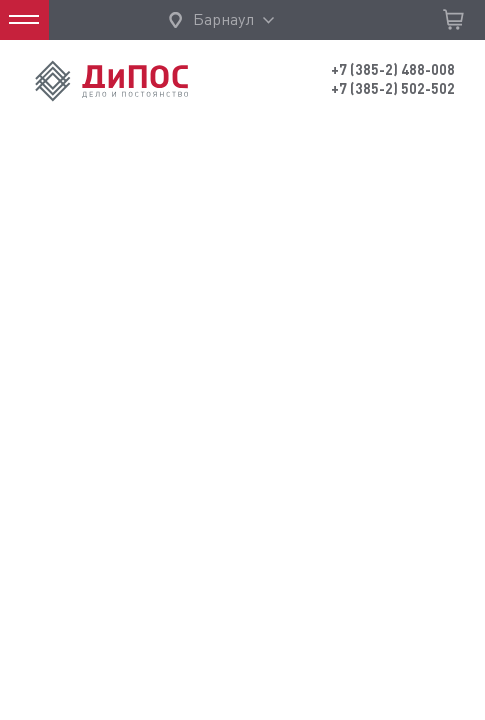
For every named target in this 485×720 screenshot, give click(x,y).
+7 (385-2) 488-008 (393, 70)
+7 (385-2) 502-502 (393, 89)
